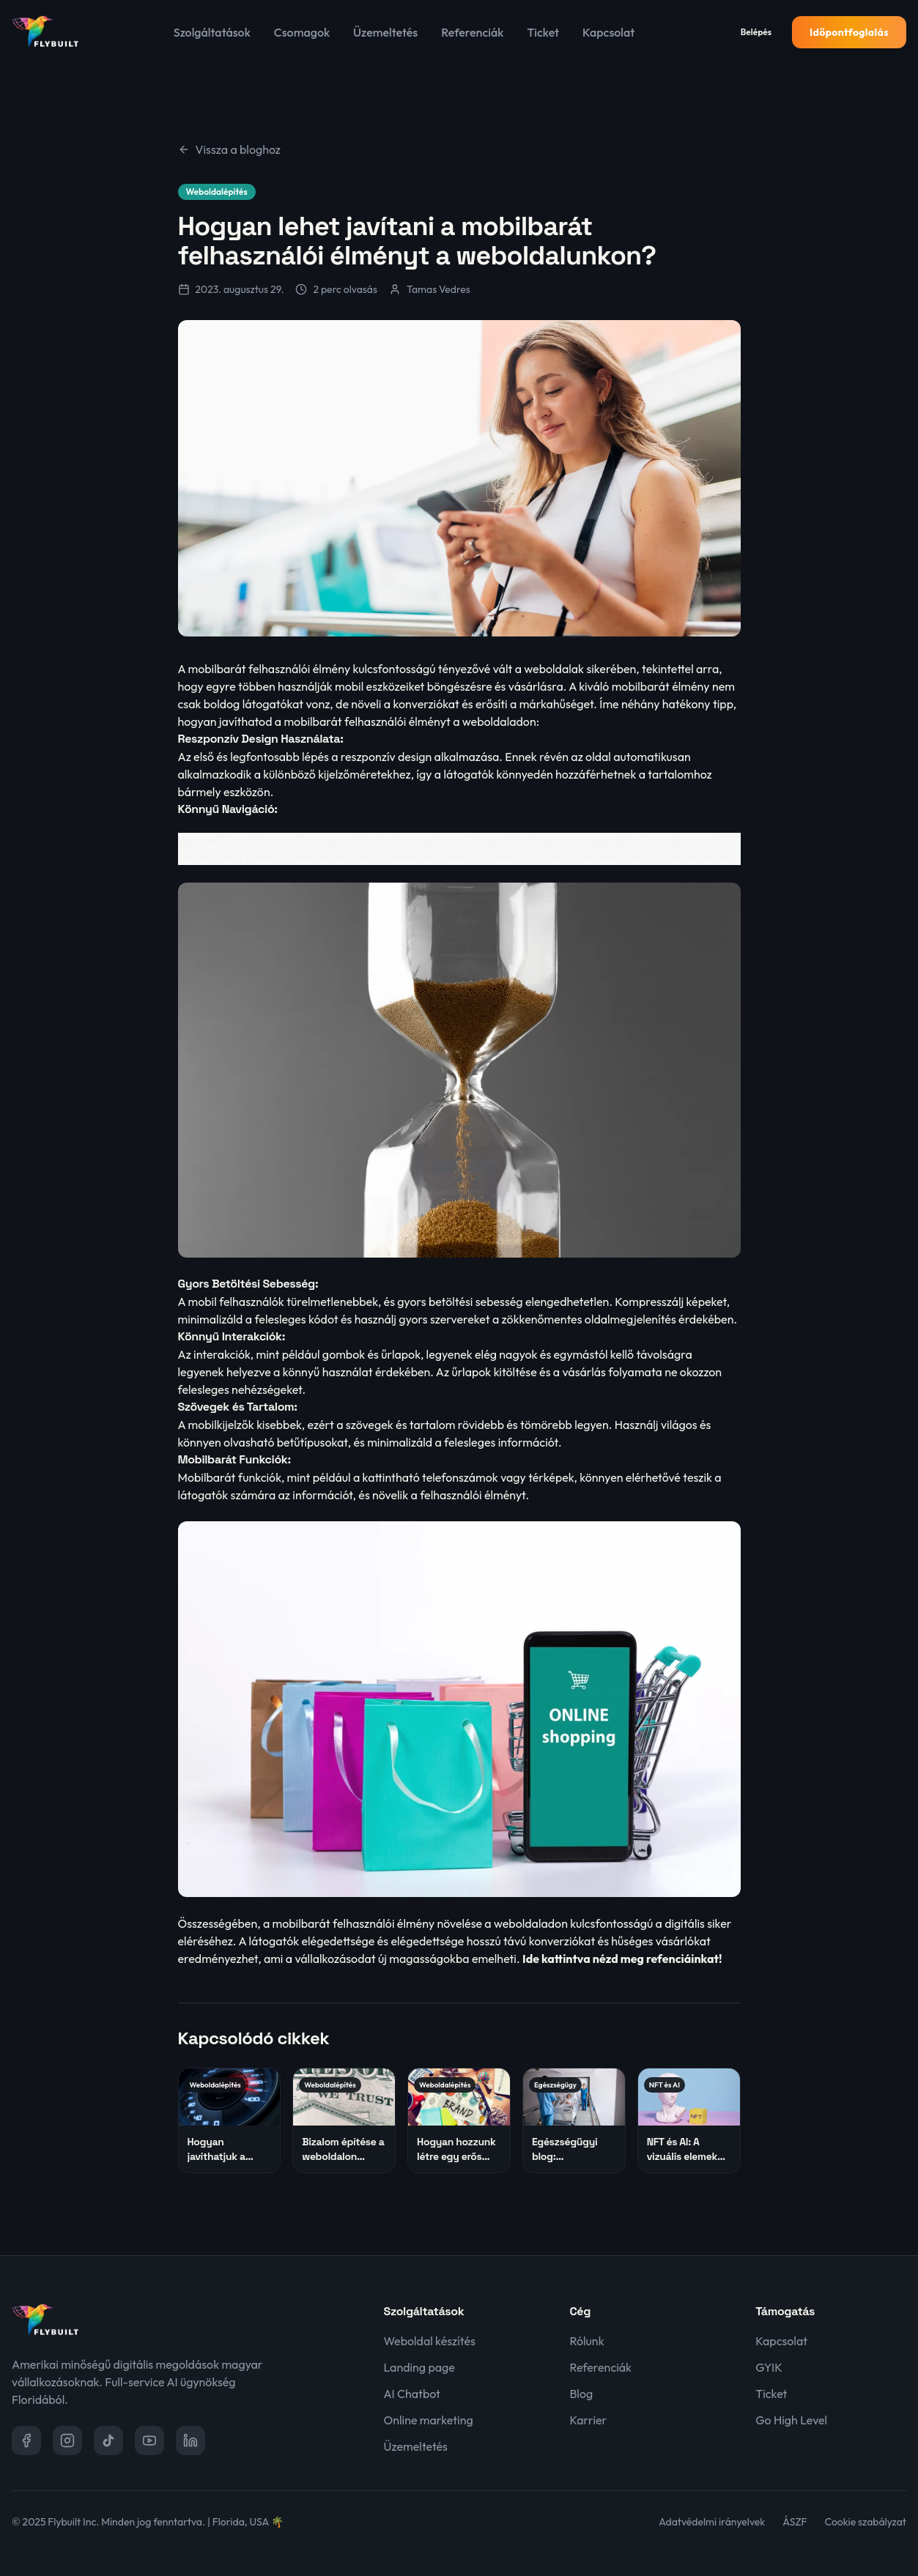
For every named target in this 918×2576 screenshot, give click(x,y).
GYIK (768, 2367)
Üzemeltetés (385, 32)
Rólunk (586, 2341)
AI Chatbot (412, 2393)
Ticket (543, 32)
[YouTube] (149, 2440)
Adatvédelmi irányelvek (712, 2521)
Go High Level (791, 2420)
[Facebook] (26, 2440)
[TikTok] (108, 2440)
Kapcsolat (608, 32)
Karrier (588, 2420)
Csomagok (302, 32)
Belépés (756, 31)
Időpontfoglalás (849, 32)
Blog (581, 2393)
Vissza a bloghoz (229, 149)
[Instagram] (67, 2440)
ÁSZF (794, 2521)
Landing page (419, 2367)
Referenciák (472, 32)
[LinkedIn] (190, 2440)
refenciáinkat (682, 1958)
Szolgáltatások (212, 32)
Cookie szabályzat (865, 2521)
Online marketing (428, 2420)
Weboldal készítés (429, 2341)
